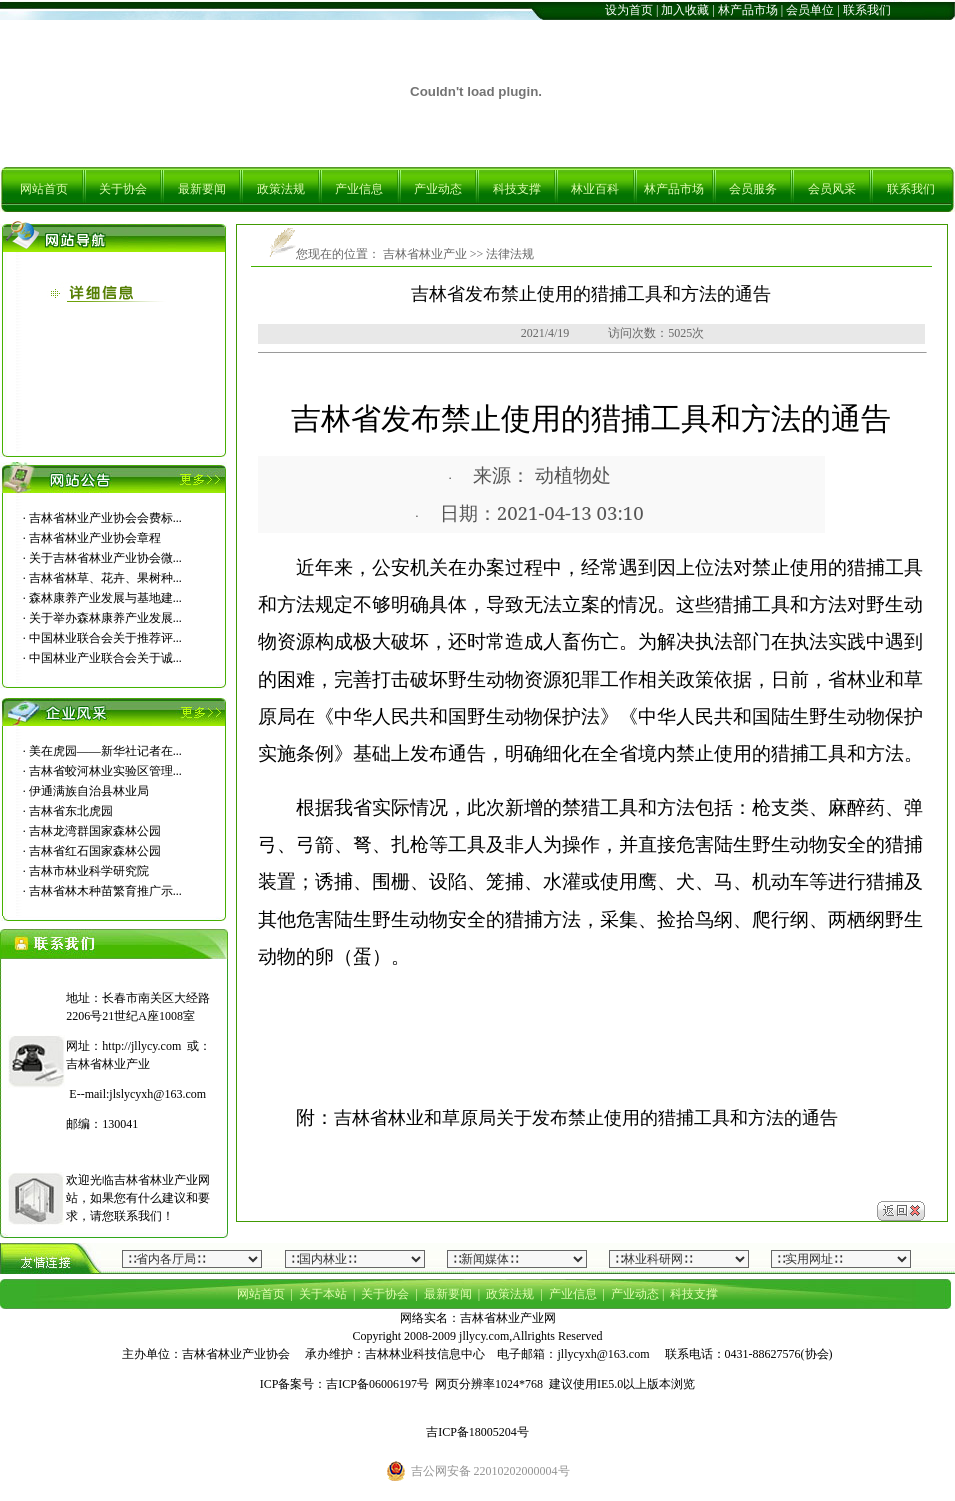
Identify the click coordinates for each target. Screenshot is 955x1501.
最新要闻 (202, 189)
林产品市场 (748, 10)
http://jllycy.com (141, 1046)
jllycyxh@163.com (603, 1354)
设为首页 (629, 10)
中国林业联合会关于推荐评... (105, 638)
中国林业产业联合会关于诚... (105, 658)
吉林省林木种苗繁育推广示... (105, 891)
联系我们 (867, 10)
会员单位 (810, 10)
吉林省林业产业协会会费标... (105, 518)
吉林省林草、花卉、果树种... (105, 578)
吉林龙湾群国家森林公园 (95, 831)
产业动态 (438, 189)
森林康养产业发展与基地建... (105, 598)
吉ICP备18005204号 (477, 1432)
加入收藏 (685, 10)
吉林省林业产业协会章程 (95, 538)
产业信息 (359, 189)
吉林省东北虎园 (71, 811)
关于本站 (323, 1294)
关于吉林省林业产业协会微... (105, 558)
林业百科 (595, 189)
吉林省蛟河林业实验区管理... (105, 771)
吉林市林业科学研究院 (89, 871)
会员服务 (753, 189)
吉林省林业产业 (423, 254)
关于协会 (123, 189)
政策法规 (281, 189)
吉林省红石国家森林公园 (95, 851)
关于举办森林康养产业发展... (105, 618)
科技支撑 (517, 189)
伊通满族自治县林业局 (89, 791)
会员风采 (832, 189)
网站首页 (44, 189)
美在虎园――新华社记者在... (105, 751)
